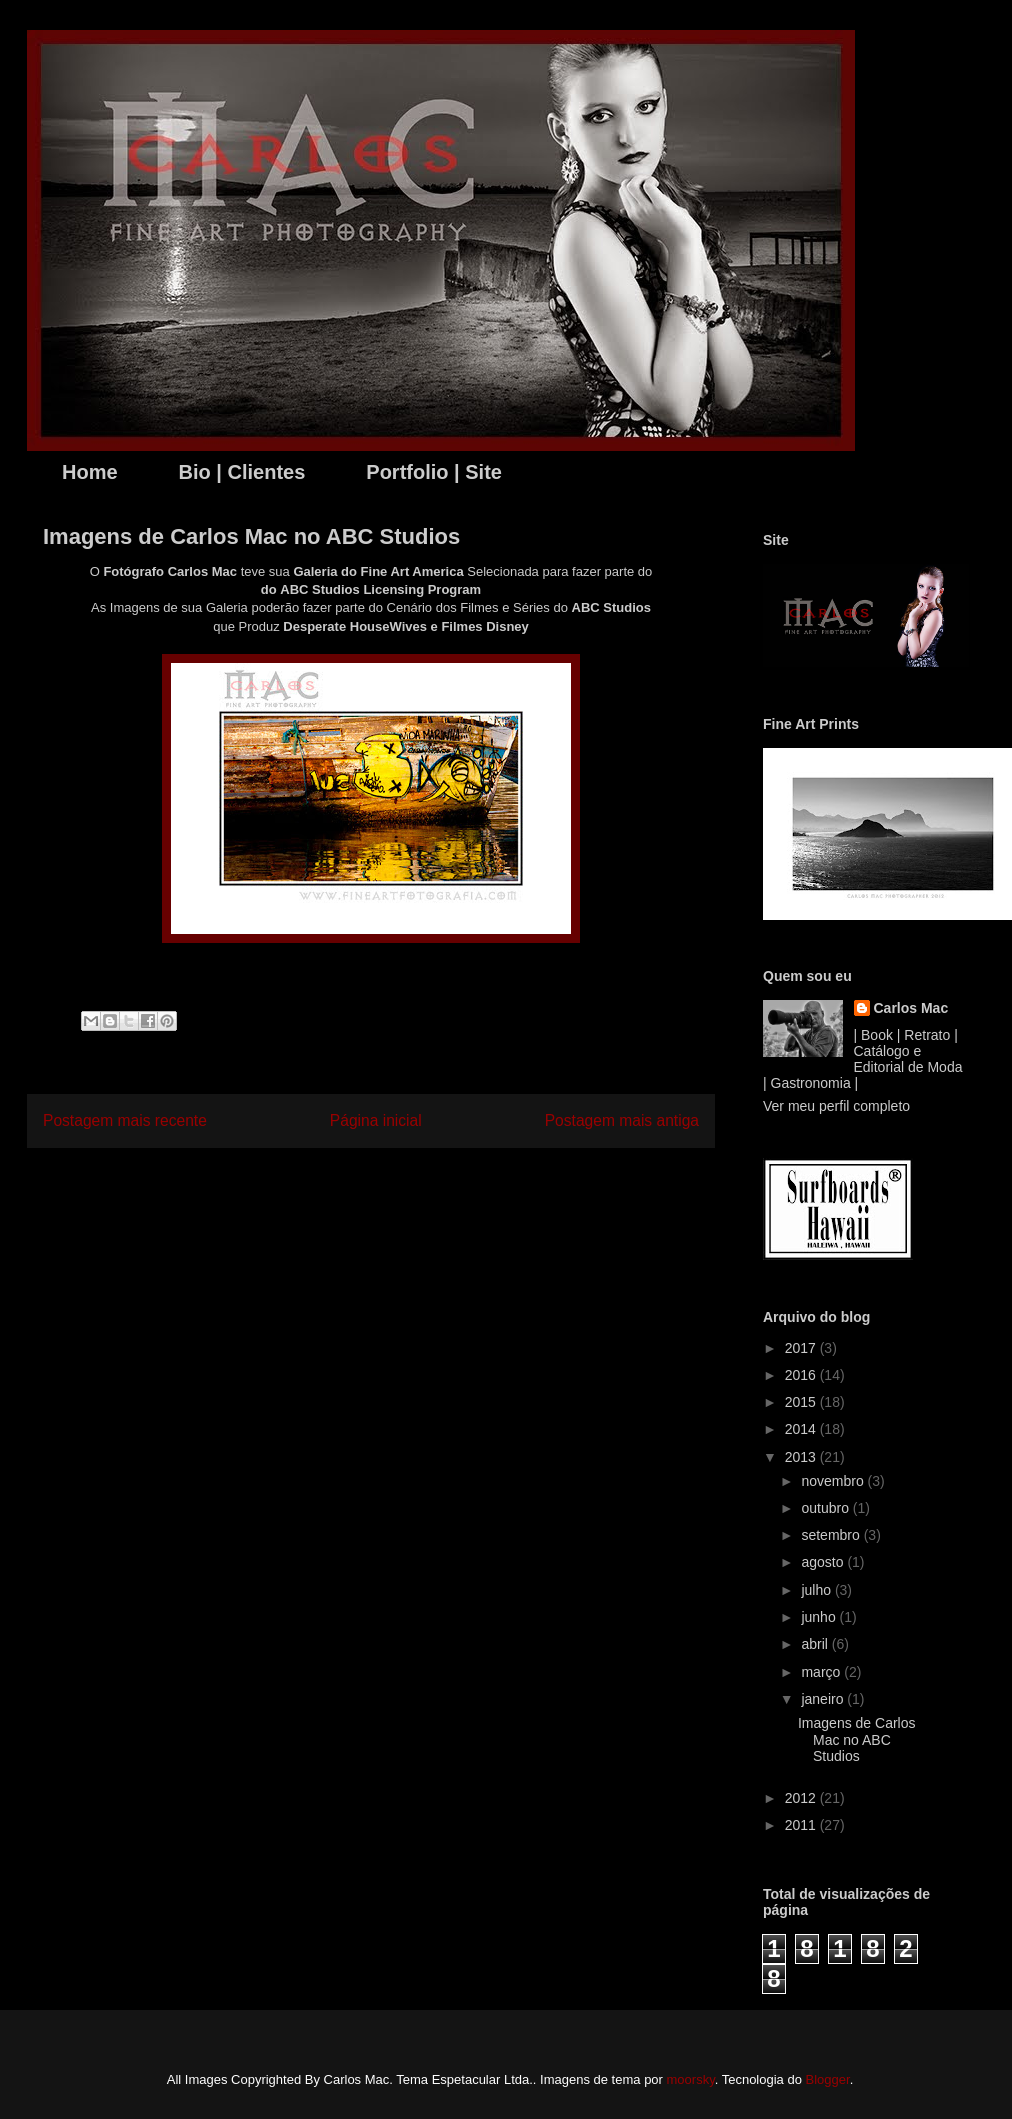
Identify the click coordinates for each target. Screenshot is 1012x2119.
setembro (832, 1535)
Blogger (828, 2079)
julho (817, 1590)
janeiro (824, 1699)
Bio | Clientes (242, 472)
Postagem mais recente (125, 1120)
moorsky (691, 2079)
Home (90, 472)
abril (816, 1644)
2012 (802, 1798)
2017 (802, 1348)
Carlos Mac (911, 1008)
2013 (802, 1457)
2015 (802, 1402)
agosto (824, 1562)
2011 (802, 1825)
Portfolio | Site (434, 472)
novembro (834, 1481)
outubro (826, 1508)
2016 (802, 1375)
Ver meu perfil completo (836, 1106)
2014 (802, 1429)
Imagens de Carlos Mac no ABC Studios (857, 1740)
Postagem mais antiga (622, 1120)
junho (820, 1617)
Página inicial (376, 1120)
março (822, 1672)
